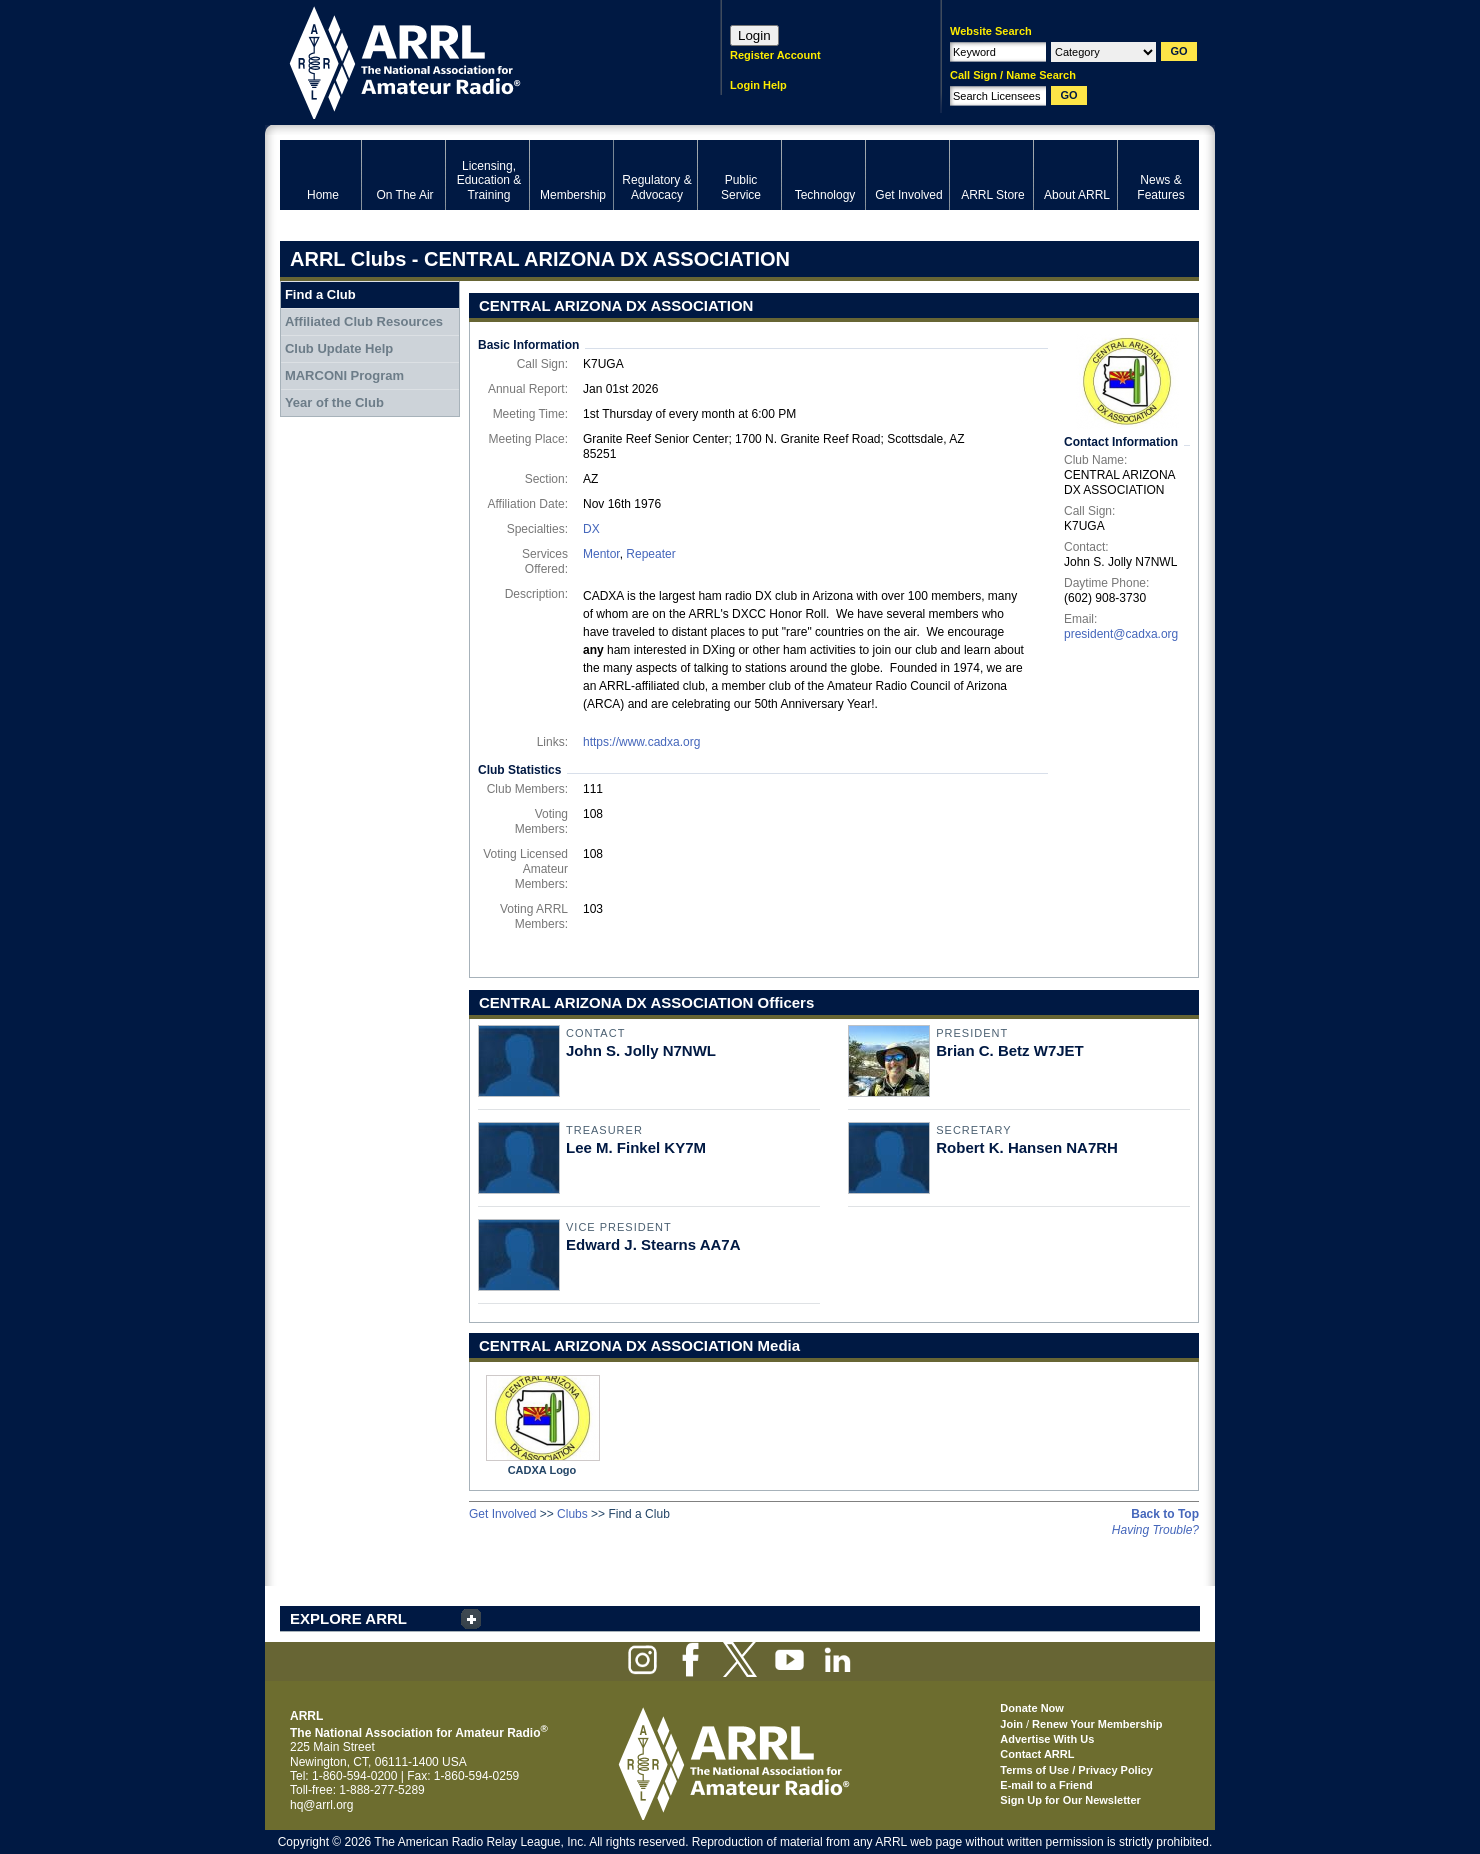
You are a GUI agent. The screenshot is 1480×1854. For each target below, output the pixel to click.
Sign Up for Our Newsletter (1070, 1800)
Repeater (650, 554)
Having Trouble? (1155, 1530)
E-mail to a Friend (1046, 1785)
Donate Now (1032, 1708)
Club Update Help (339, 348)
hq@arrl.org (322, 1805)
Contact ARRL (1037, 1754)
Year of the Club (334, 402)
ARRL (474, 60)
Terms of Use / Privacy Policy (1076, 1770)
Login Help (758, 85)
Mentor (601, 554)
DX (591, 529)
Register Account (775, 55)
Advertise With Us (1047, 1739)
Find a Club (320, 294)
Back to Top (1165, 1514)
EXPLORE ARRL (348, 1618)
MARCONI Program (344, 375)
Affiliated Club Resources (364, 321)
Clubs (572, 1514)
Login (754, 35)
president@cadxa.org (1121, 634)
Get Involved (502, 1514)
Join (1011, 1724)
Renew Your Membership (1097, 1724)
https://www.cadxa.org (641, 742)
